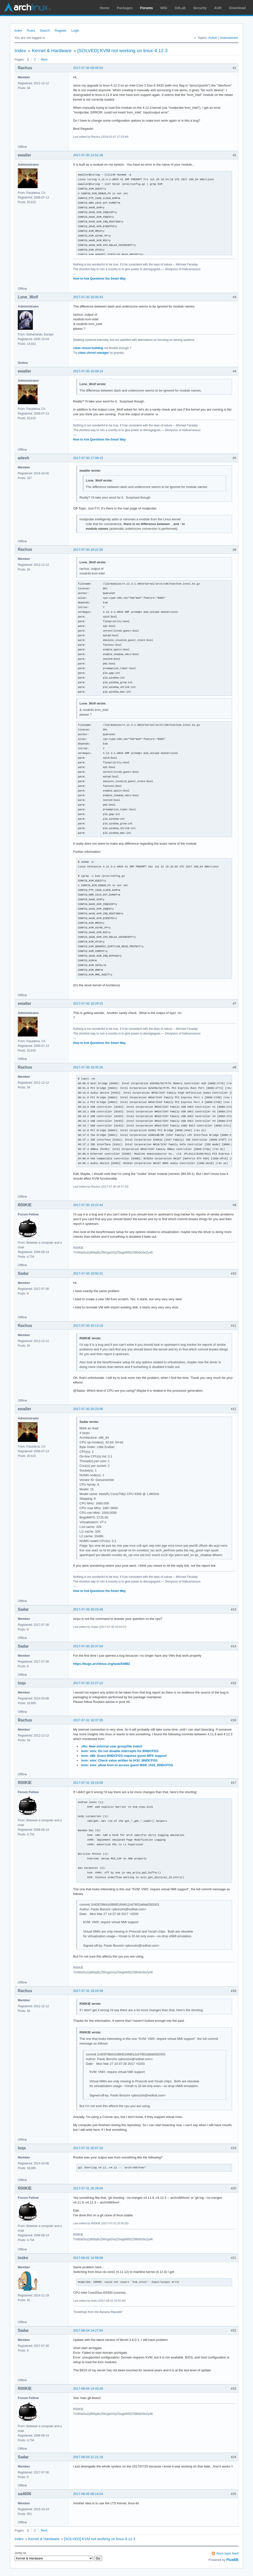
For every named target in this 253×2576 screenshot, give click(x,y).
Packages (125, 8)
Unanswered (229, 38)
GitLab (180, 8)
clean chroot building (88, 348)
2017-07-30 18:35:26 (88, 1067)
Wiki (164, 8)
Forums (146, 8)
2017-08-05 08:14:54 (88, 2494)
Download (237, 8)
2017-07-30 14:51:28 (88, 155)
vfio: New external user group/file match (111, 1746)
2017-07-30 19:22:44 (88, 1205)
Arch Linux (27, 7)
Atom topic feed (227, 2553)
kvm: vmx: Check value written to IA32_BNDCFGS (119, 1760)
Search (45, 30)
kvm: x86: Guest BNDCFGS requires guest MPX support (124, 1756)
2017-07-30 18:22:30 (88, 549)
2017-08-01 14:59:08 (88, 2258)
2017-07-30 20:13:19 (88, 1325)
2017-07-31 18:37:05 (88, 1720)
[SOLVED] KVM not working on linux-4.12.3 (122, 50)
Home (104, 8)
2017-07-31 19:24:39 (88, 1991)
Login (75, 30)
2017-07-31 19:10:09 (88, 1782)
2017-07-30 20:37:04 (88, 1646)
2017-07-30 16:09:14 (88, 371)
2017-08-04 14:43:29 (88, 2388)
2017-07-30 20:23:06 (88, 1409)
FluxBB (232, 2560)
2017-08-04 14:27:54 (88, 2330)
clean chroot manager (93, 352)
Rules (31, 30)
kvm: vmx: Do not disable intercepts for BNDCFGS (119, 1751)
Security (200, 8)
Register (60, 30)
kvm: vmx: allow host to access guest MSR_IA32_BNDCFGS (127, 1765)
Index (18, 30)
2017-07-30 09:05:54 (88, 68)
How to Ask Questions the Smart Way (99, 278)
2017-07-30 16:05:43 (88, 297)
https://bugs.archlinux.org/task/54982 (101, 1664)
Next (44, 59)
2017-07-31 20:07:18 (88, 2148)
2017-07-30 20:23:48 (88, 1609)
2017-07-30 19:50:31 (88, 1273)
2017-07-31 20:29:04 (88, 2188)
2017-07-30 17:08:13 (88, 458)
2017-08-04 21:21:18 (88, 2457)
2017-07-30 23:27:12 (88, 1683)
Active (212, 38)
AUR (218, 8)
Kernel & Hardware (52, 50)
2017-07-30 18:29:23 (88, 1003)
